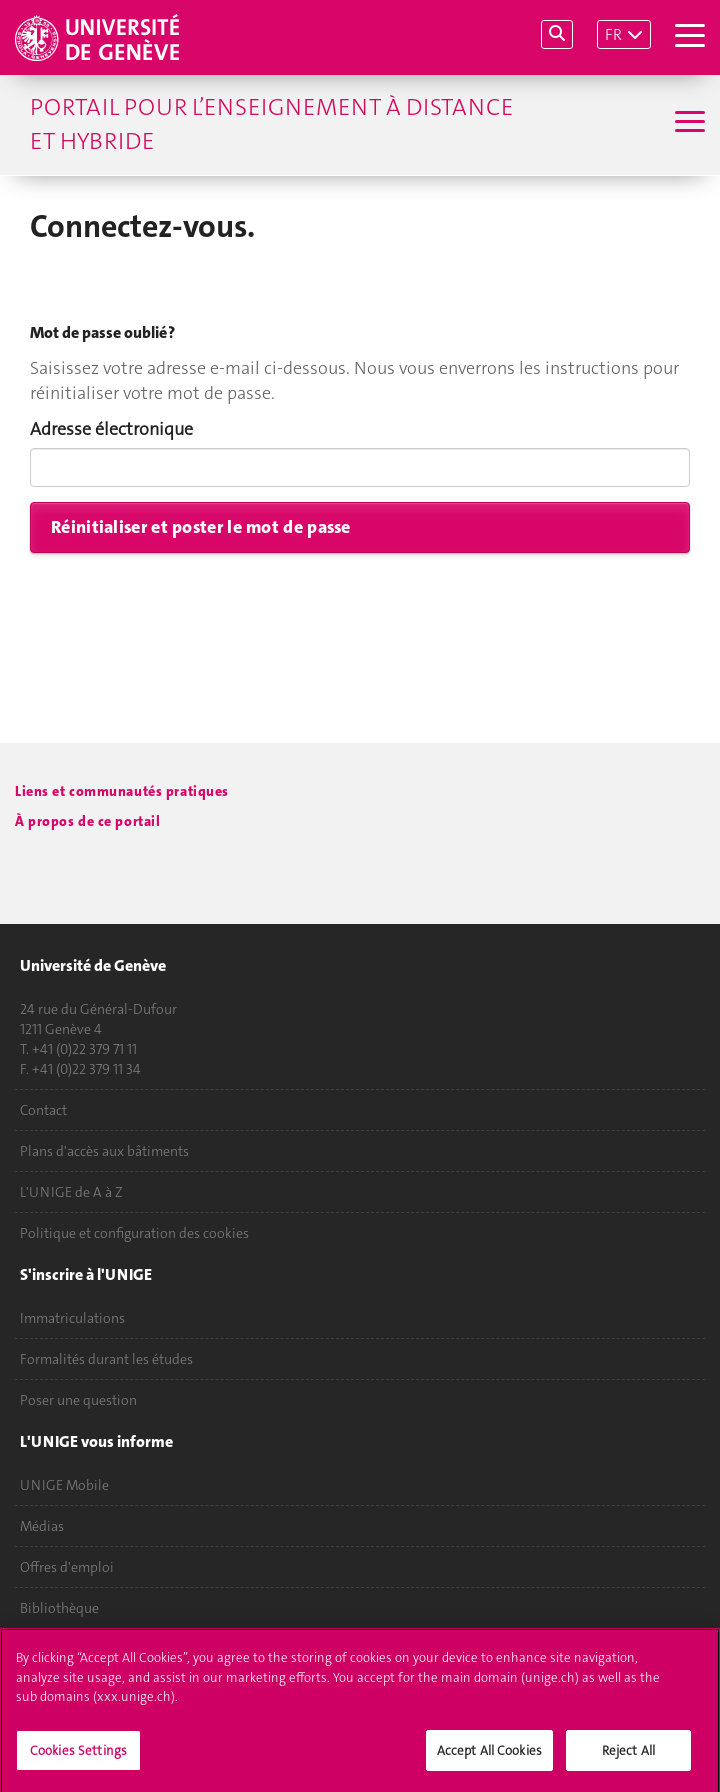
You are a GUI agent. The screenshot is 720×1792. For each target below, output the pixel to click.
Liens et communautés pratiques (122, 792)
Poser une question (78, 1400)
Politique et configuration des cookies (134, 1233)
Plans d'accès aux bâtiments (104, 1151)
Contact (43, 1110)
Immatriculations (72, 1318)
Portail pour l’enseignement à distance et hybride (271, 124)
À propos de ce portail (87, 822)
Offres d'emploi (67, 1567)
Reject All (628, 1757)
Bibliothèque (59, 1608)
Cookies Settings (78, 1757)
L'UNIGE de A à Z (71, 1192)
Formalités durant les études (106, 1359)
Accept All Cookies (489, 1757)
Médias (42, 1526)
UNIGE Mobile (64, 1485)
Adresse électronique (111, 429)
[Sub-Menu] (687, 124)
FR (613, 34)
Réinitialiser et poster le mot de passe (201, 527)
